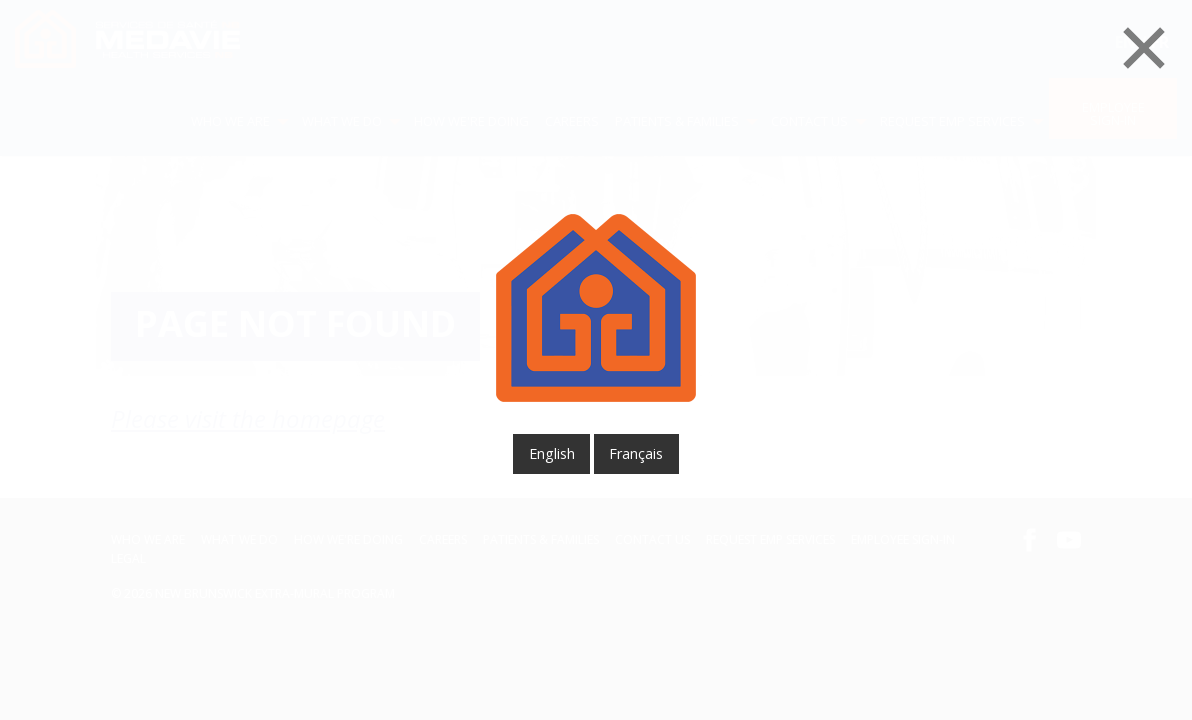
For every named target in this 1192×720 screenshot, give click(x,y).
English (552, 453)
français (636, 453)
